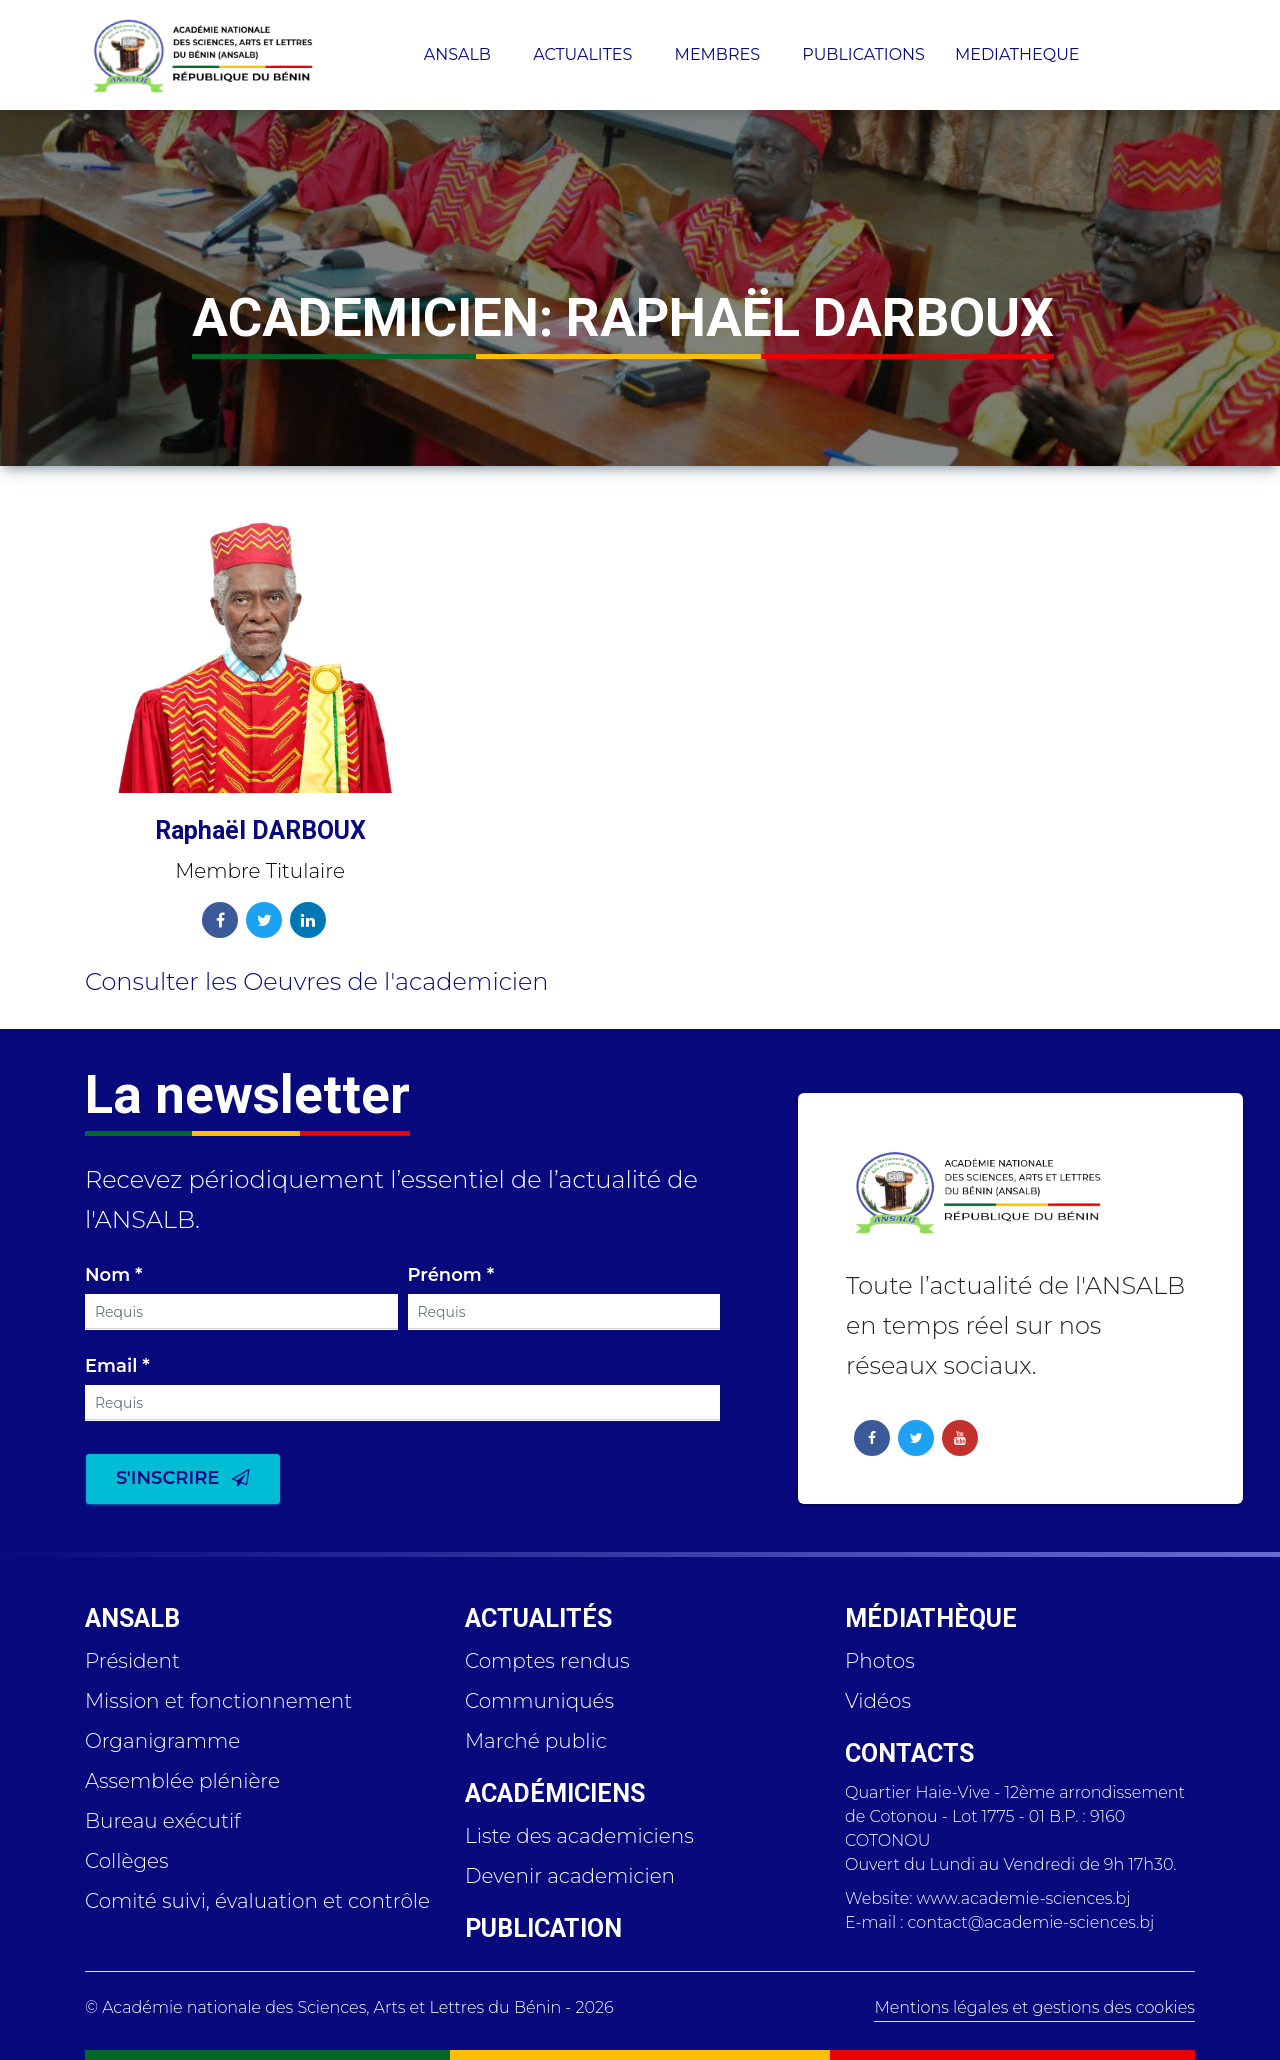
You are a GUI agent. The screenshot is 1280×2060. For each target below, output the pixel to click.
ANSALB (459, 54)
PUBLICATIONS (863, 54)
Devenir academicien (570, 1876)
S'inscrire (183, 1478)
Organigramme (162, 1741)
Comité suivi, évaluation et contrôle (257, 1901)
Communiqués (539, 1701)
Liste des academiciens (579, 1836)
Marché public (536, 1741)
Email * (117, 1367)
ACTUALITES (584, 54)
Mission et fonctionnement (218, 1701)
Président (132, 1661)
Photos (880, 1661)
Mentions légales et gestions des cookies (1034, 2007)
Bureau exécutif (163, 1821)
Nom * (114, 1276)
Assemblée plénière (182, 1781)
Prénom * (451, 1276)
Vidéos (878, 1701)
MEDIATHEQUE (1019, 54)
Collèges (127, 1861)
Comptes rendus (547, 1661)
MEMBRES (720, 54)
